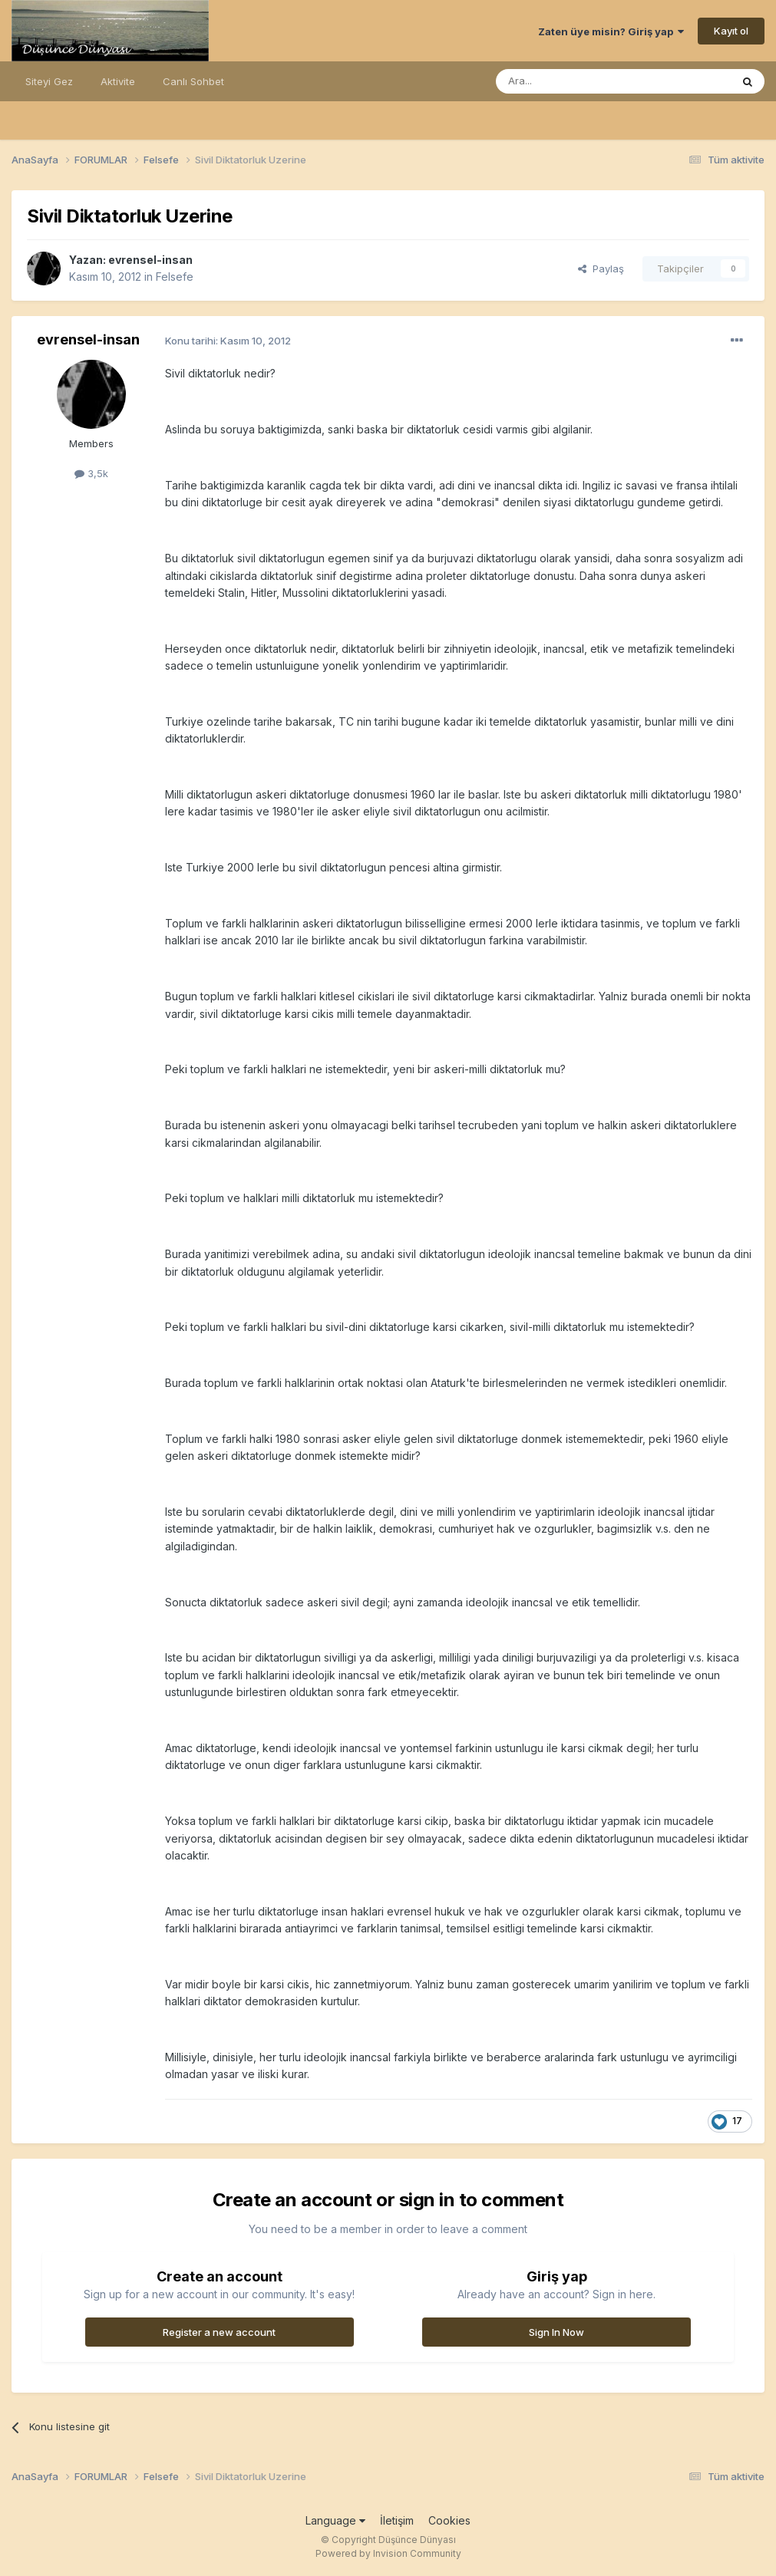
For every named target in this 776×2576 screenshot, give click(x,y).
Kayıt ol (731, 31)
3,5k (91, 473)
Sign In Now (556, 2332)
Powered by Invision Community (388, 2553)
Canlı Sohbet (193, 81)
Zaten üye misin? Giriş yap (611, 31)
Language (335, 2520)
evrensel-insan (150, 259)
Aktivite (118, 81)
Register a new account (219, 2332)
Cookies (449, 2520)
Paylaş (601, 268)
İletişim (397, 2520)
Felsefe (174, 276)
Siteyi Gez (49, 81)
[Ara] (574, 81)
